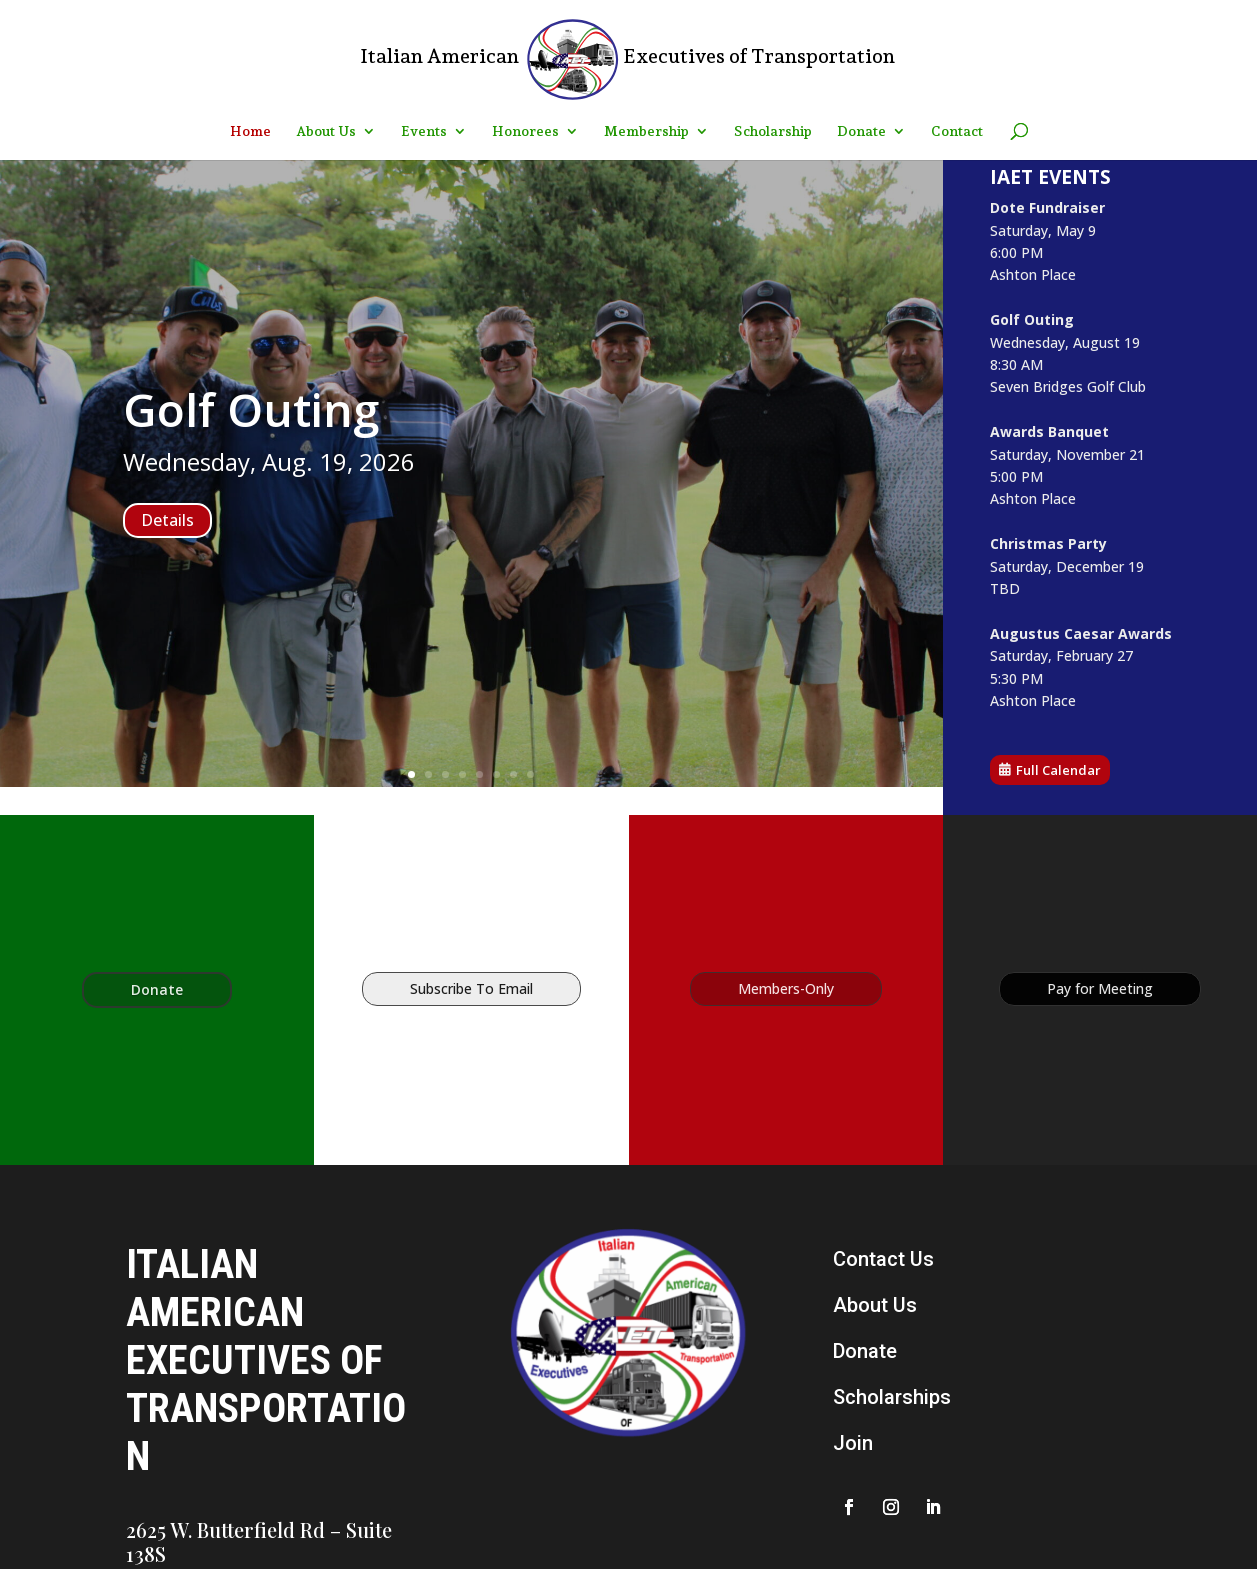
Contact (957, 131)
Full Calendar (1060, 768)
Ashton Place (1036, 276)
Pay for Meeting (1100, 988)
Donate (861, 131)
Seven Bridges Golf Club (1070, 387)
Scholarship (773, 131)
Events (424, 131)
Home (250, 131)
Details (167, 520)
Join (853, 1443)
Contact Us (883, 1259)
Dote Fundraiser (1050, 208)
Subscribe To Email (471, 988)
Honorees (525, 131)
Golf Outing (251, 409)
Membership (646, 131)
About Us (326, 131)
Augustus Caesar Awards (1082, 633)
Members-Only (786, 988)
